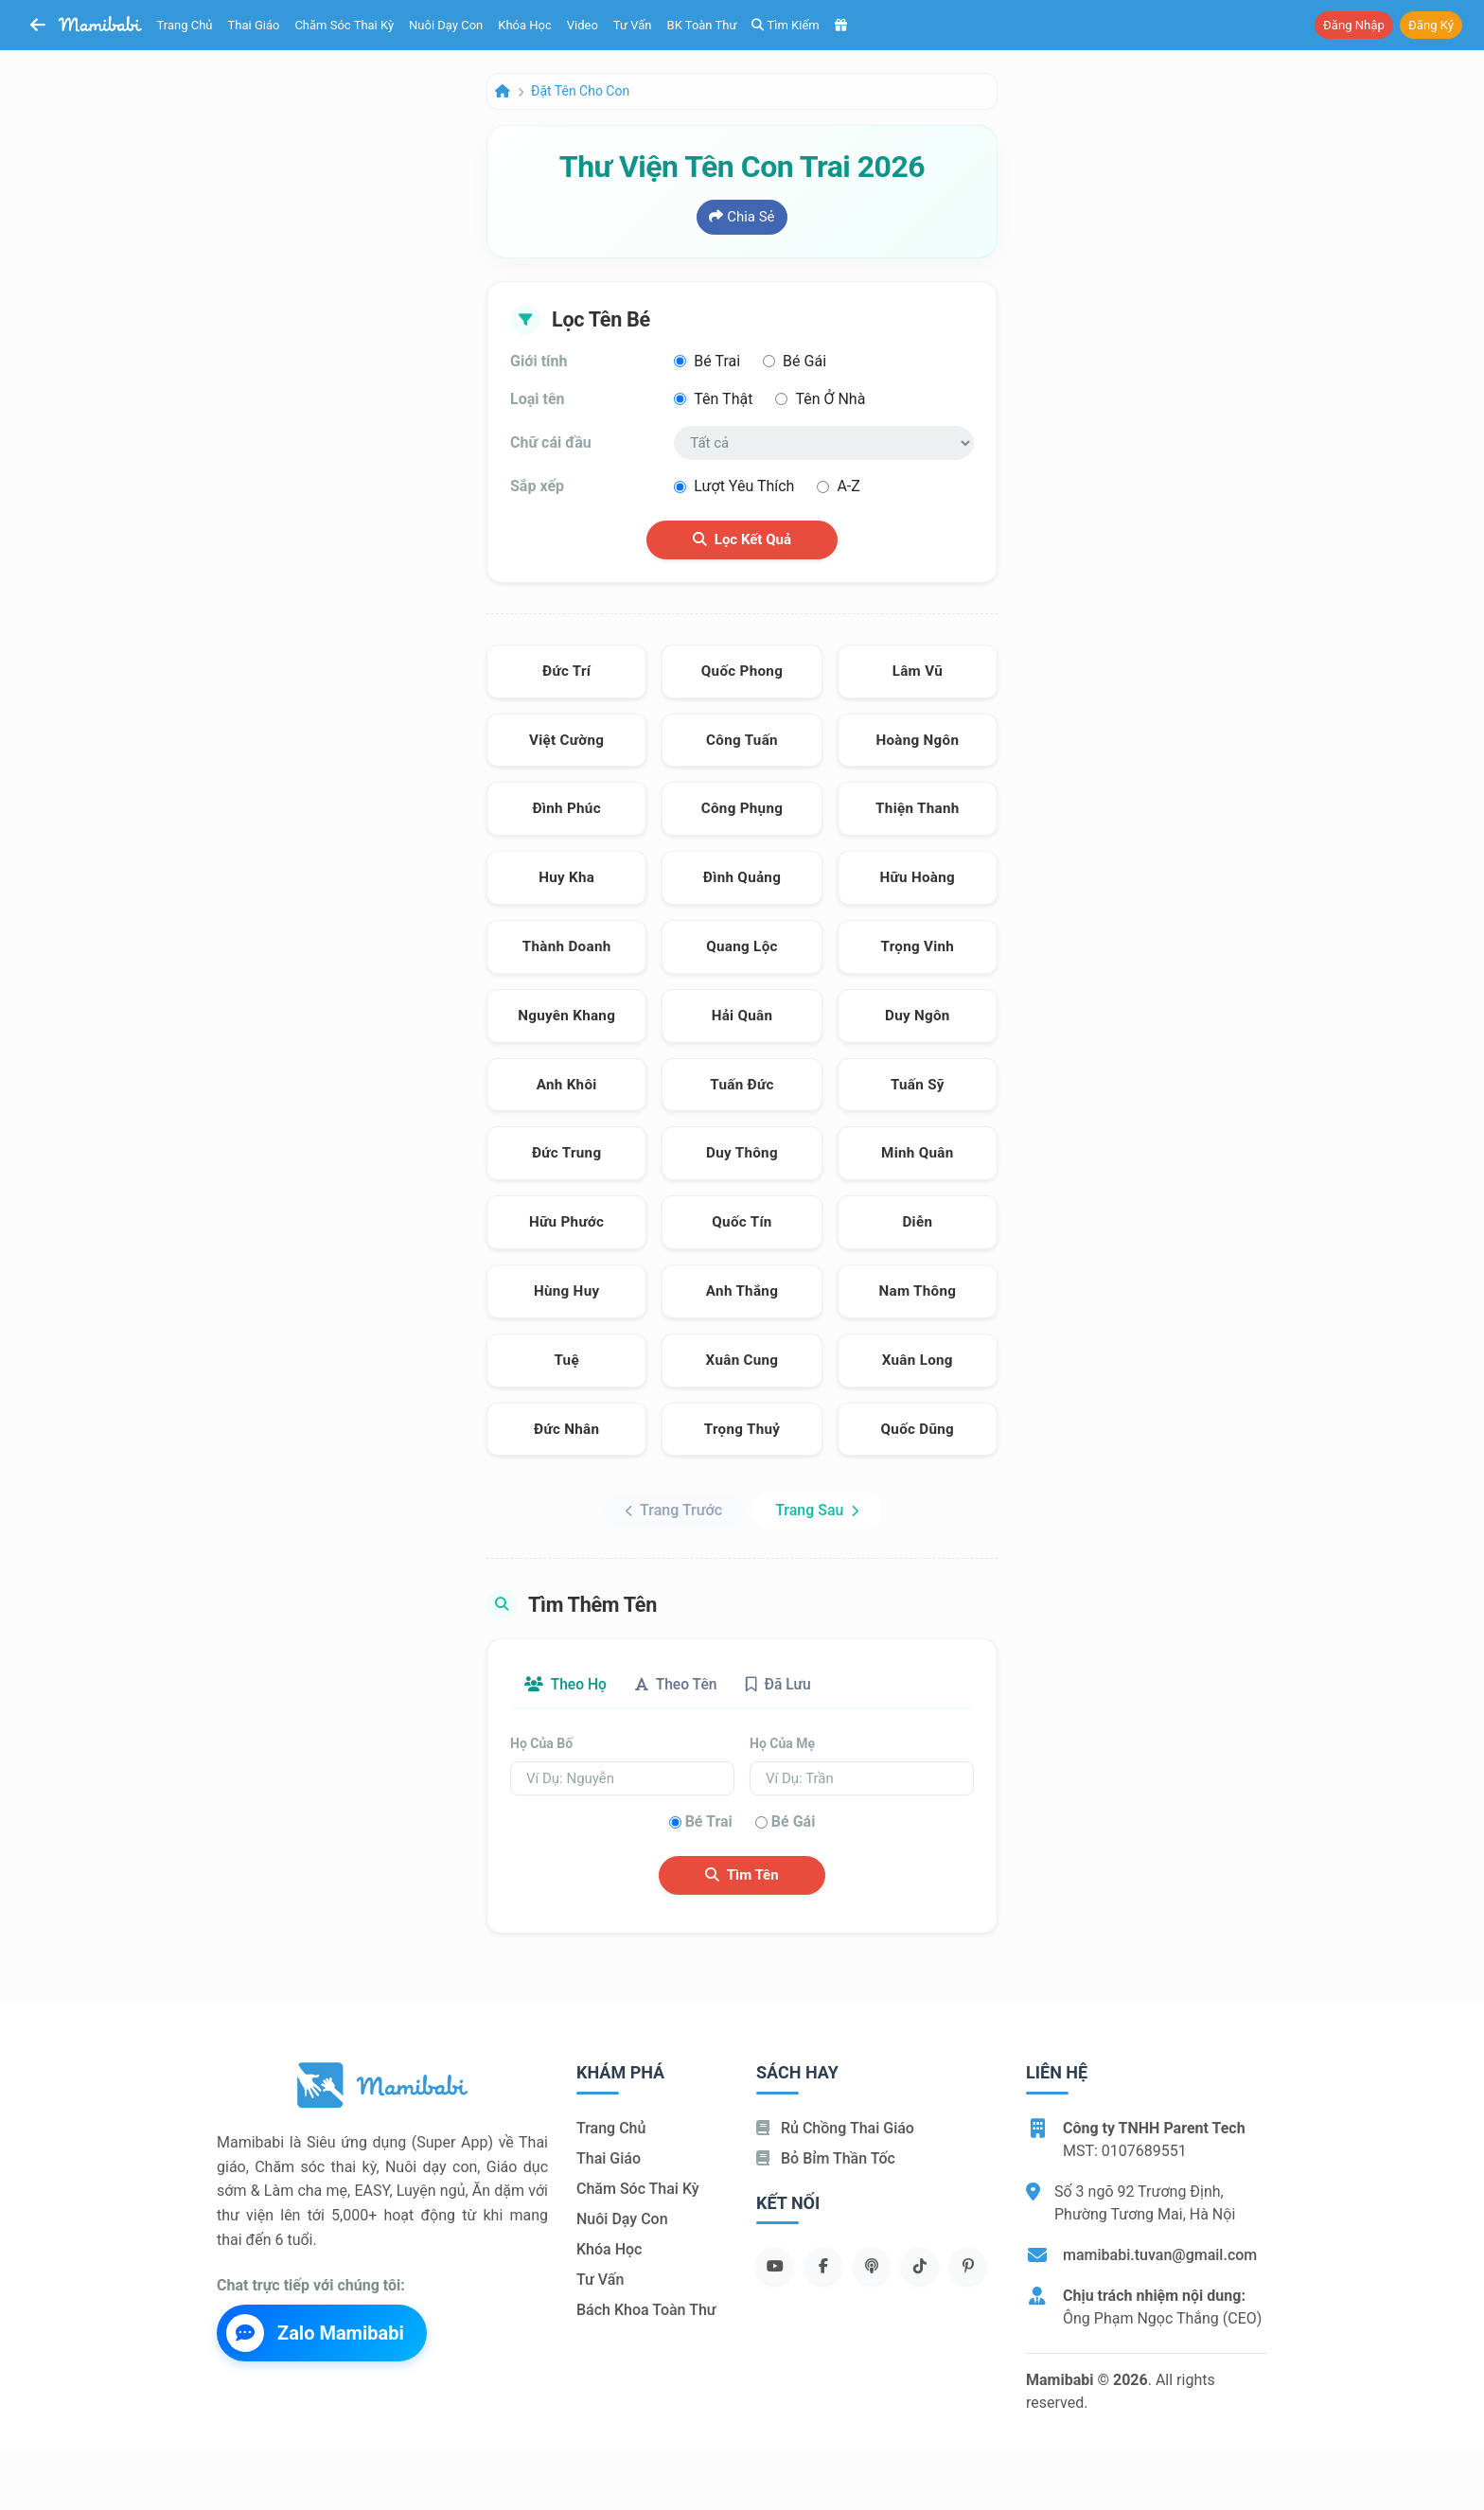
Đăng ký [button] (1431, 25)
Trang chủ (185, 25)
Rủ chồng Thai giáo (835, 2128)
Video (582, 25)
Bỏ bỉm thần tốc (825, 2158)
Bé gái (804, 361)
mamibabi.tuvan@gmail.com (1160, 2255)
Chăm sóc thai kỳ (344, 25)
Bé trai (717, 361)
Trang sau (816, 1510)
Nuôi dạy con (446, 25)
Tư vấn (632, 25)
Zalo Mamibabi (315, 2334)
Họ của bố (541, 1743)
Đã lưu (785, 1684)
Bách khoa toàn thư (646, 2310)
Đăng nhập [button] (1354, 25)
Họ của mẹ (782, 1743)
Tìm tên (741, 1875)
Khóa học (525, 25)
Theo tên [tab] (680, 1684)
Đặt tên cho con (580, 90)
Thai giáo (254, 25)
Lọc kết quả (742, 539)
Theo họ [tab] (567, 1684)
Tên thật (723, 399)
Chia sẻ (741, 216)
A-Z (848, 486)
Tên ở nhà (830, 399)
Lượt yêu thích (744, 486)
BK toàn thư (702, 25)
